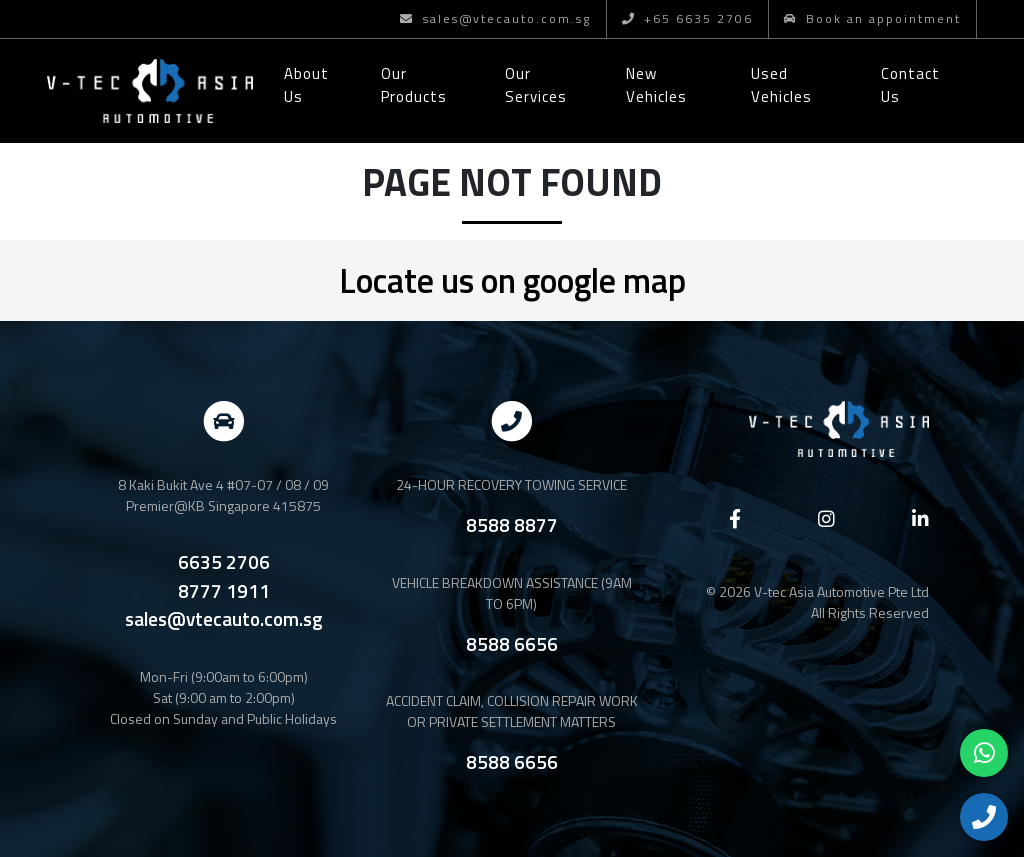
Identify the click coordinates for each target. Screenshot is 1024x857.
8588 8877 (512, 524)
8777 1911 (224, 591)
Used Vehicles (781, 85)
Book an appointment (872, 18)
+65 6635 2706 (687, 18)
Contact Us (910, 85)
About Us (306, 85)
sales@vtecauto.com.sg (495, 18)
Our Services (536, 85)
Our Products (414, 85)
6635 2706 (224, 562)
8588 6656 (512, 643)
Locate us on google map (512, 280)
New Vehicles (656, 85)
